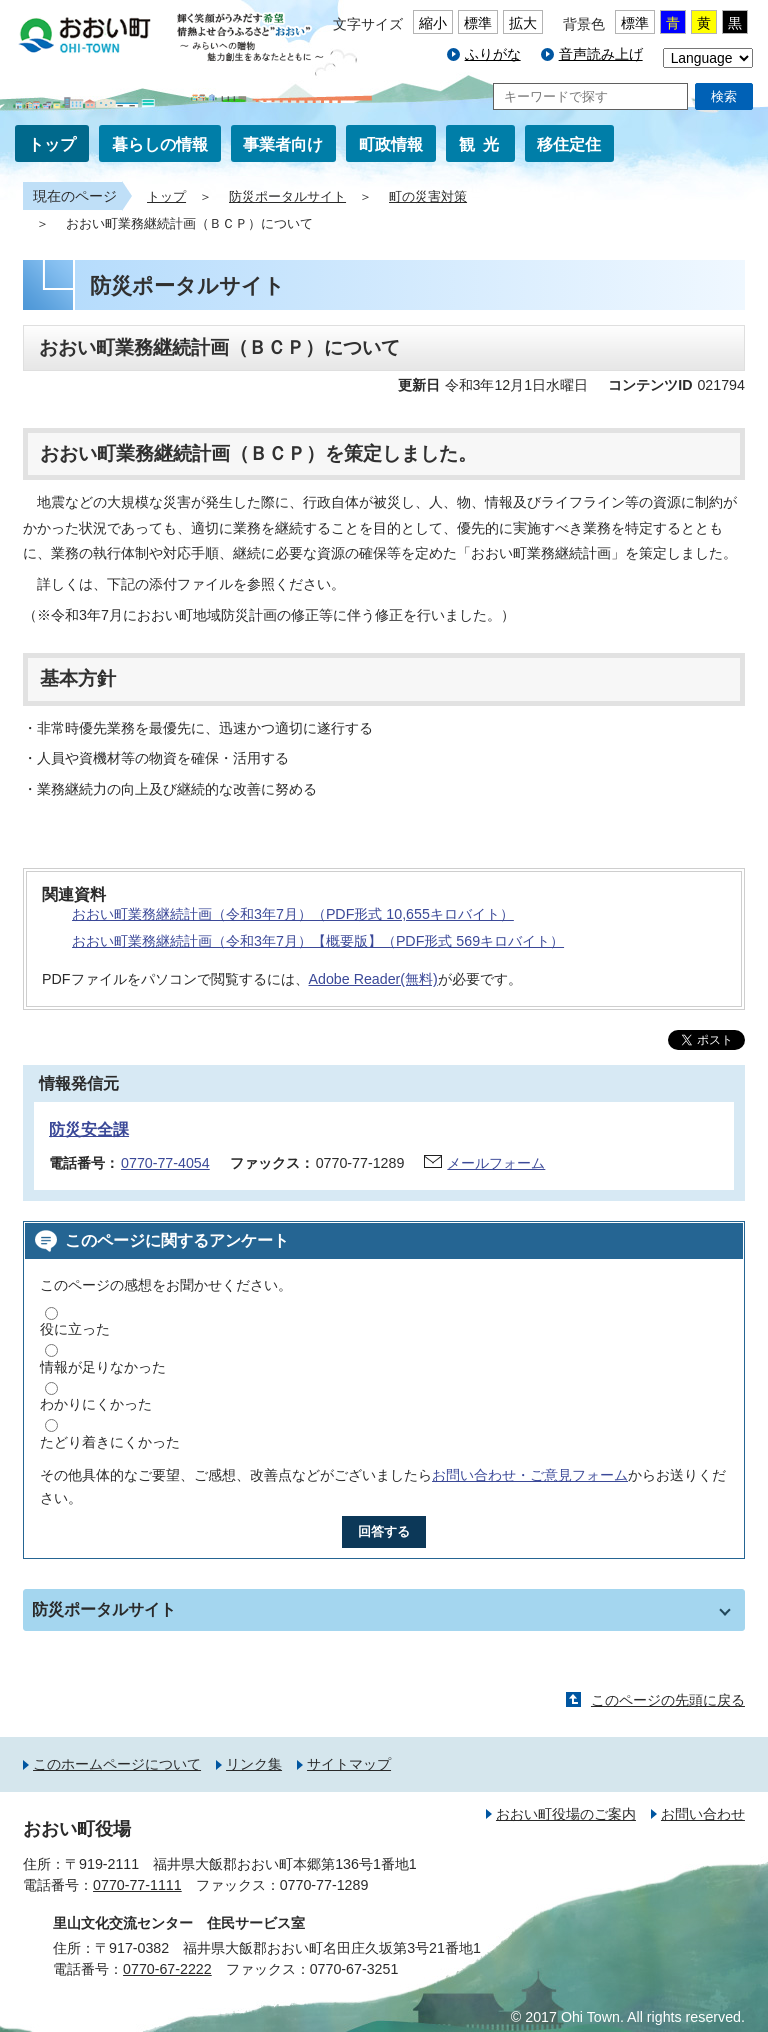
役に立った (75, 1329)
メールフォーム (496, 1163)
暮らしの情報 (160, 144)
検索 (724, 96)
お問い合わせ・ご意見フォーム (530, 1475)
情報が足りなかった (103, 1367)
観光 (483, 144)
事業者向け (283, 144)
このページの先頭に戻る (668, 1700)
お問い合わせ (703, 1814)
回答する (384, 1531)
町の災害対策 (428, 197)
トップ (52, 144)
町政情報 (391, 144)
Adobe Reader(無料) (373, 979)
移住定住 (569, 144)
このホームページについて (117, 1764)
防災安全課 (89, 1129)
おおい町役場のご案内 (566, 1814)
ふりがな (493, 54)
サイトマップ (349, 1764)
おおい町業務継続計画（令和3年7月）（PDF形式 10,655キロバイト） (293, 914)
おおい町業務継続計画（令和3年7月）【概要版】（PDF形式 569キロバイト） (318, 941)
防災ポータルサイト (287, 197)
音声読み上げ (601, 54)
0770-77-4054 (165, 1163)
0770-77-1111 (137, 1885)
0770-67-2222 (167, 1969)
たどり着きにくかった (110, 1442)
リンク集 (254, 1764)
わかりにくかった (96, 1404)
